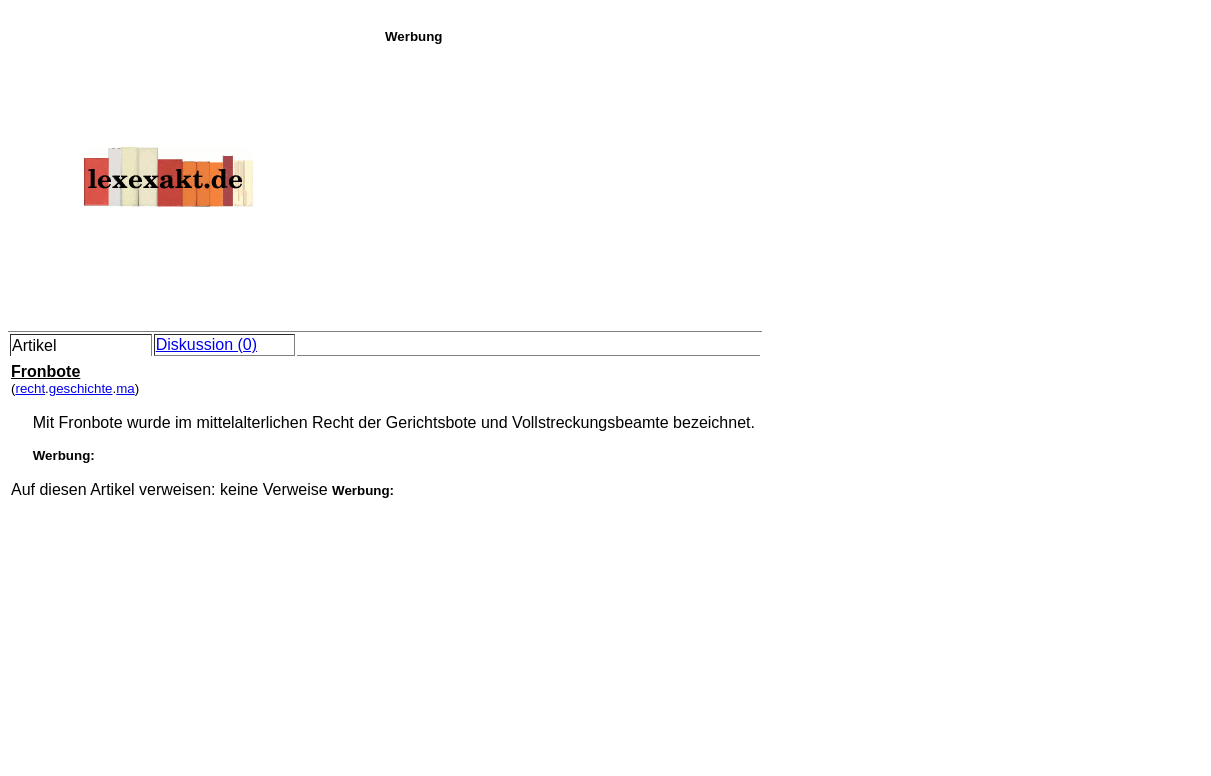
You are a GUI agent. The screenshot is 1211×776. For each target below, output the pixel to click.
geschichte (81, 388)
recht (30, 388)
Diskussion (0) (206, 344)
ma (125, 388)
